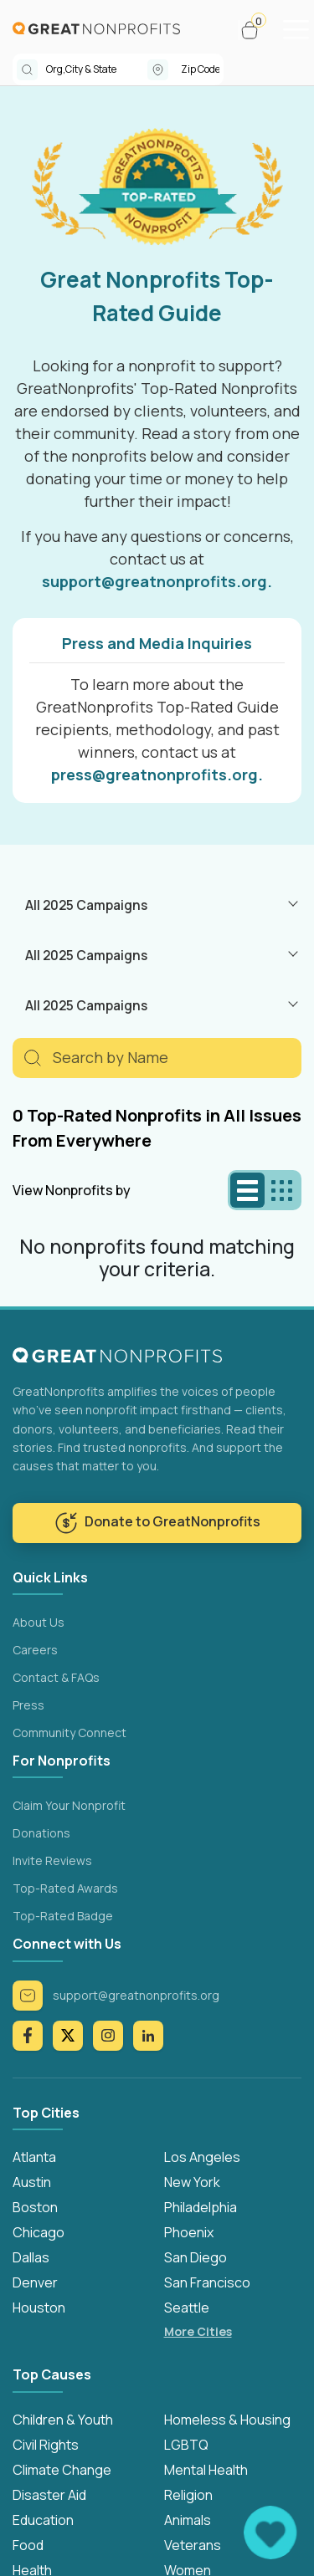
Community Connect (69, 1732)
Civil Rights (46, 2444)
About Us (38, 1622)
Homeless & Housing (227, 2419)
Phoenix (189, 2232)
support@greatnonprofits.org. (157, 581)
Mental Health (206, 2470)
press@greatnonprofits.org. (157, 774)
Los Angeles (202, 2157)
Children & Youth (63, 2419)
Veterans (192, 2545)
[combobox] (96, 69)
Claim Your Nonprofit (69, 1805)
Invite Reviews (52, 1860)
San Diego (195, 2257)
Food (28, 2545)
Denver (35, 2282)
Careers (35, 1650)
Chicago (38, 2232)
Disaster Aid (49, 2495)
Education (43, 2520)
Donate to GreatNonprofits (157, 1523)
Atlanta (34, 2157)
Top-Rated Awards (65, 1888)
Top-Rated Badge (63, 1916)
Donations (41, 1833)
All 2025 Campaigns (86, 905)
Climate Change (62, 2470)
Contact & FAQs (56, 1677)
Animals (187, 2520)
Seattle (186, 2307)
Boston (35, 2207)
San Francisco (207, 2282)
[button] (257, 30)
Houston (39, 2307)
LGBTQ (186, 2444)
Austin (32, 2182)
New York (192, 2182)
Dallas (31, 2257)
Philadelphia (200, 2207)
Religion (188, 2495)
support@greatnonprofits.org (116, 1996)
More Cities (198, 2331)
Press (28, 1705)
